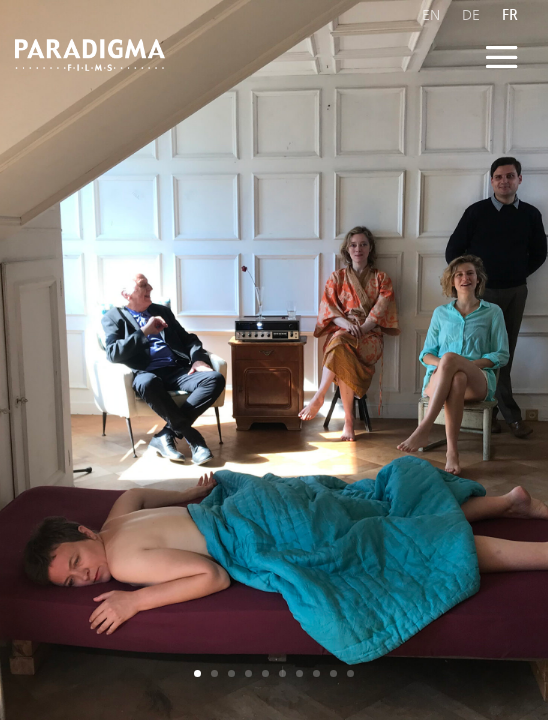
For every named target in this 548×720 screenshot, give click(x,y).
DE (471, 15)
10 (350, 673)
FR (510, 15)
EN (431, 15)
